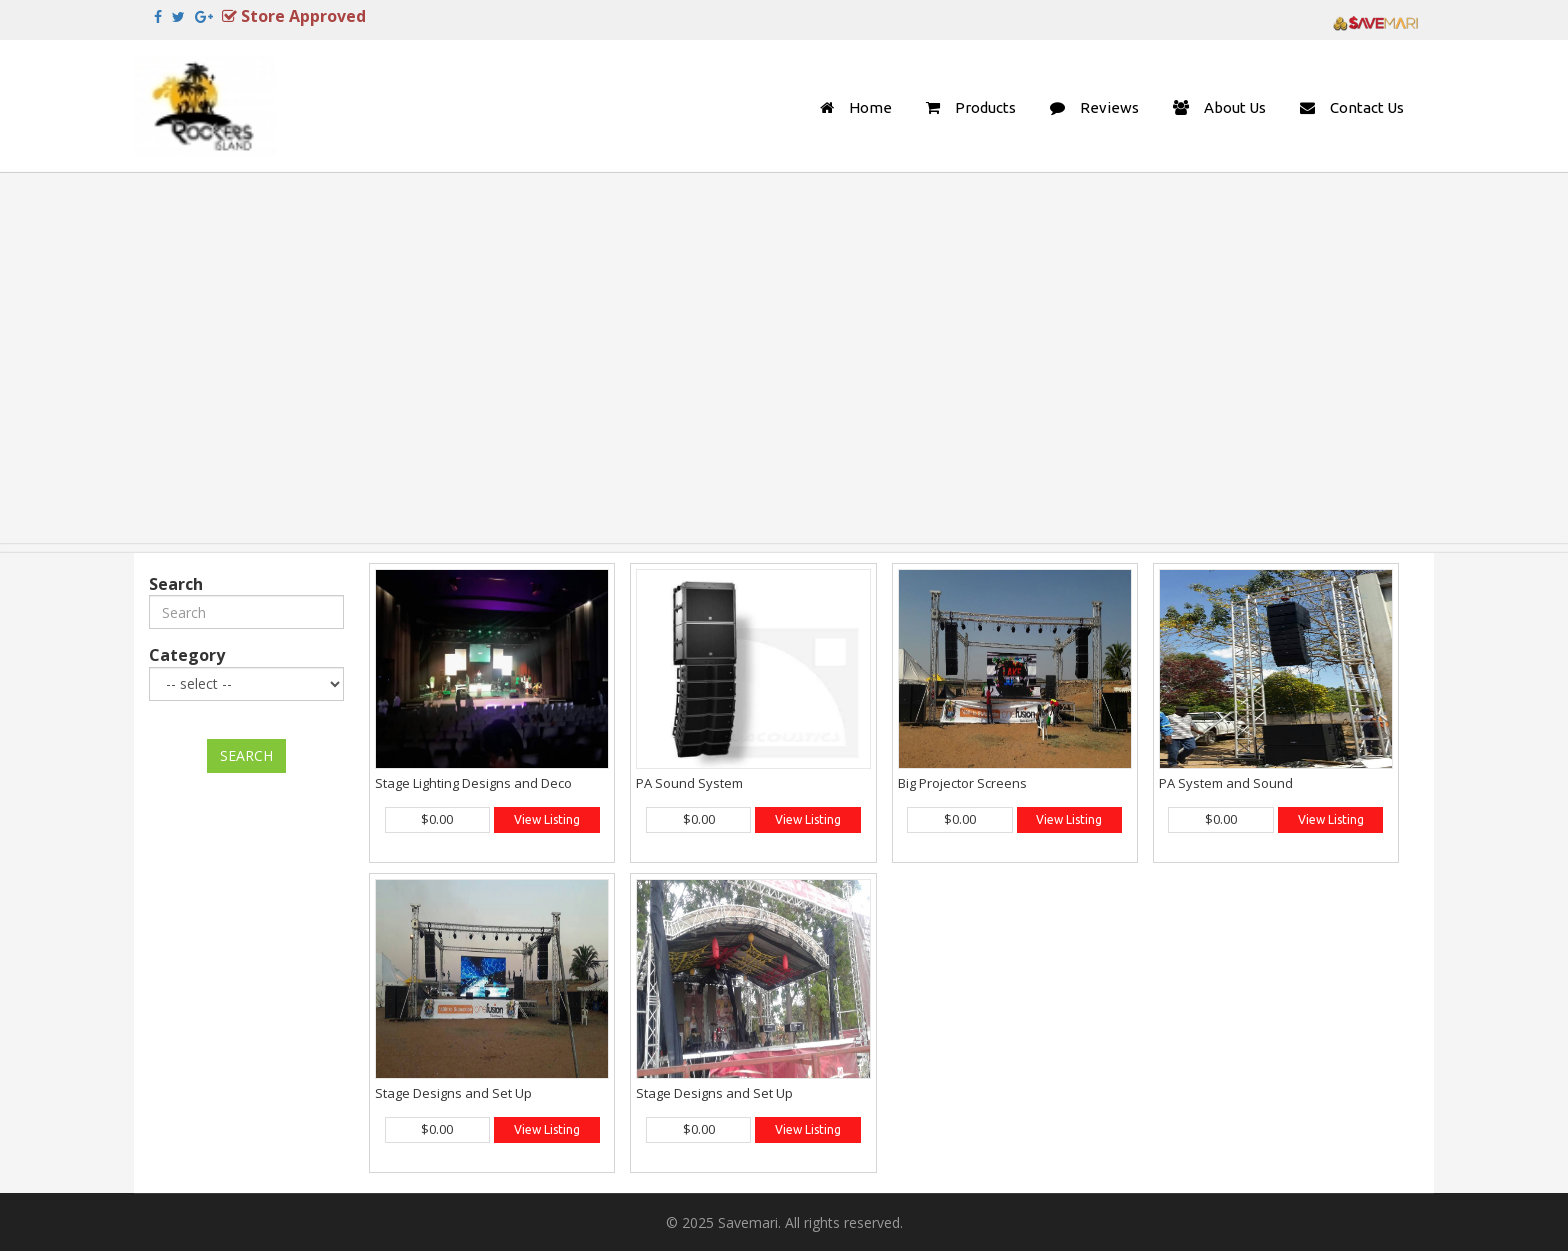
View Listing (547, 819)
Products (985, 107)
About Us (1235, 107)
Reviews (1109, 107)
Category (187, 655)
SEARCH (246, 755)
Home (870, 107)
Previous (146, 180)
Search (176, 584)
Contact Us (1367, 107)
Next (1421, 180)
